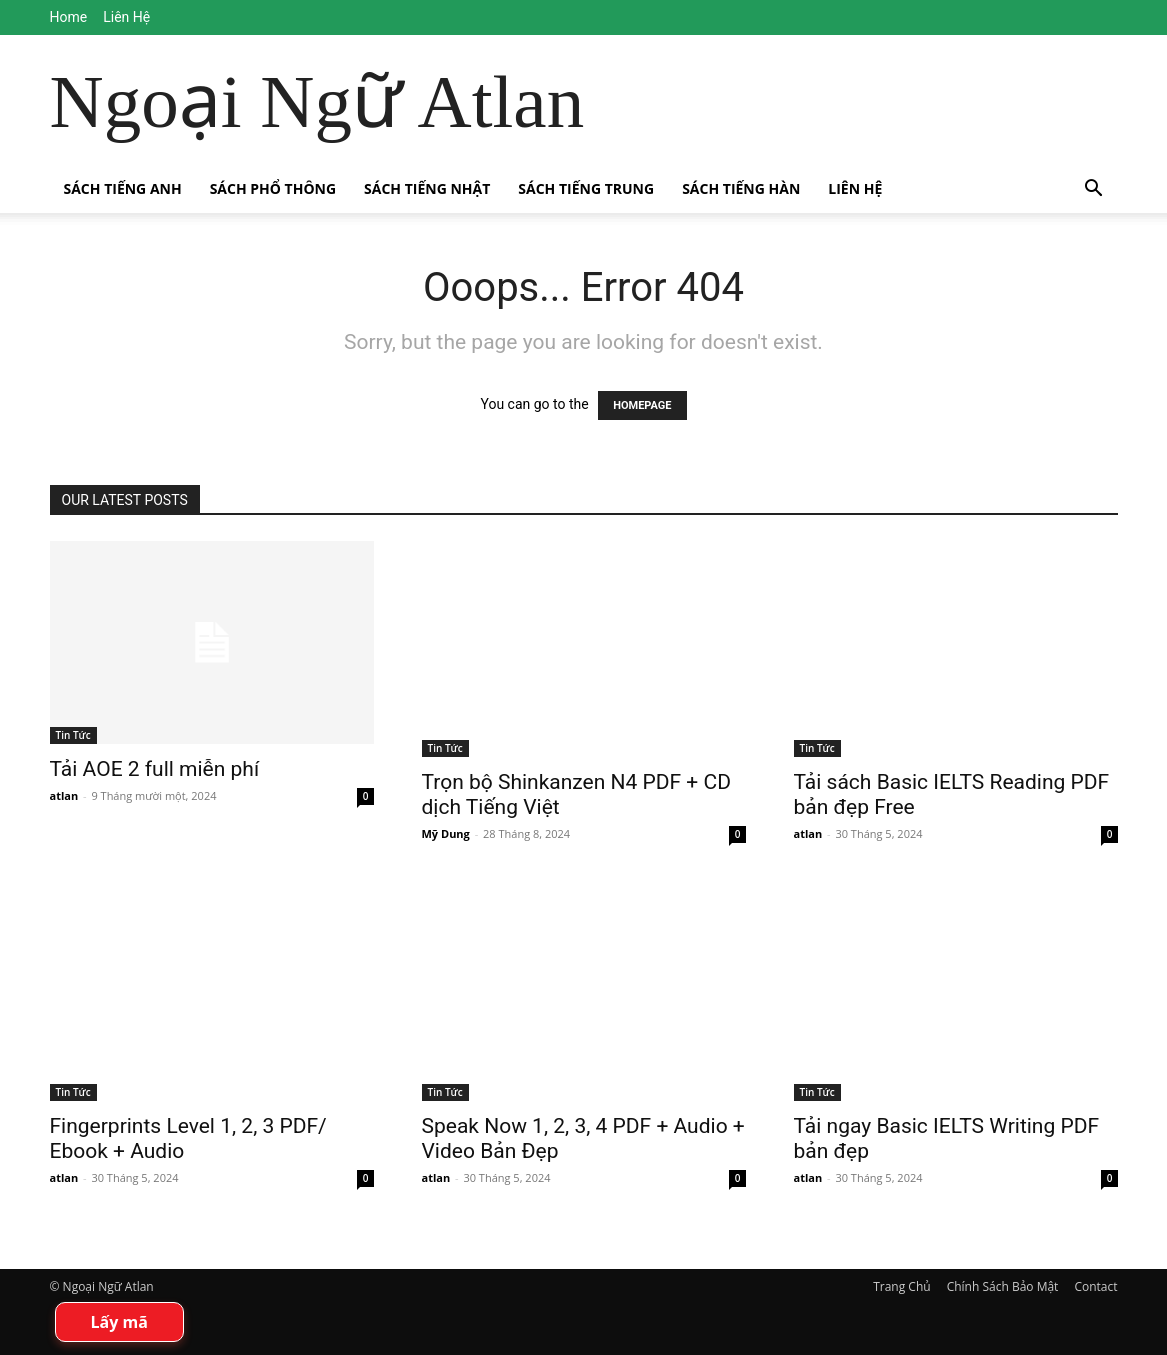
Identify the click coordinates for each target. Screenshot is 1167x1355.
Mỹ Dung (446, 833)
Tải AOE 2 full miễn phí (155, 769)
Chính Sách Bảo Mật (1003, 1286)
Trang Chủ (901, 1286)
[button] (1094, 190)
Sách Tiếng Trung (586, 188)
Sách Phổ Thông (273, 188)
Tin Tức (73, 735)
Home (69, 17)
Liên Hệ (126, 17)
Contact (1095, 1286)
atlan (64, 795)
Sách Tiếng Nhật (427, 188)
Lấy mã (119, 1322)
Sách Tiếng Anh (123, 188)
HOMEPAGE (642, 405)
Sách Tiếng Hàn (741, 188)
